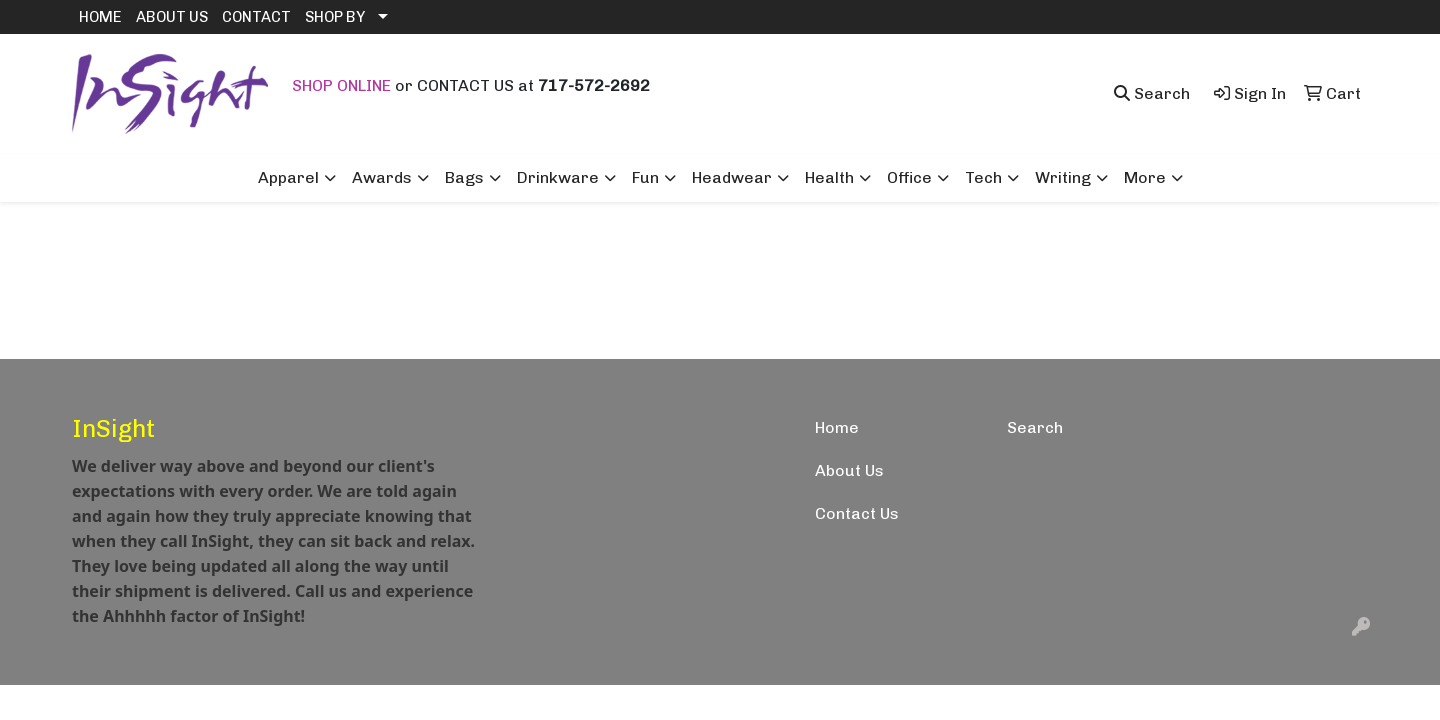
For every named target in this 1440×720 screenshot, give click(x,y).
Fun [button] (645, 177)
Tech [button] (983, 177)
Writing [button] (1063, 177)
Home (837, 427)
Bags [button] (464, 177)
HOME (100, 17)
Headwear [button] (732, 177)
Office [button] (909, 177)
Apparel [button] (288, 177)
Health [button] (829, 177)
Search (1035, 427)
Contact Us (857, 513)
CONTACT (256, 17)
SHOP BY (335, 17)
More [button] (1145, 177)
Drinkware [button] (558, 177)
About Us (849, 470)
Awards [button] (382, 177)
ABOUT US (172, 17)
